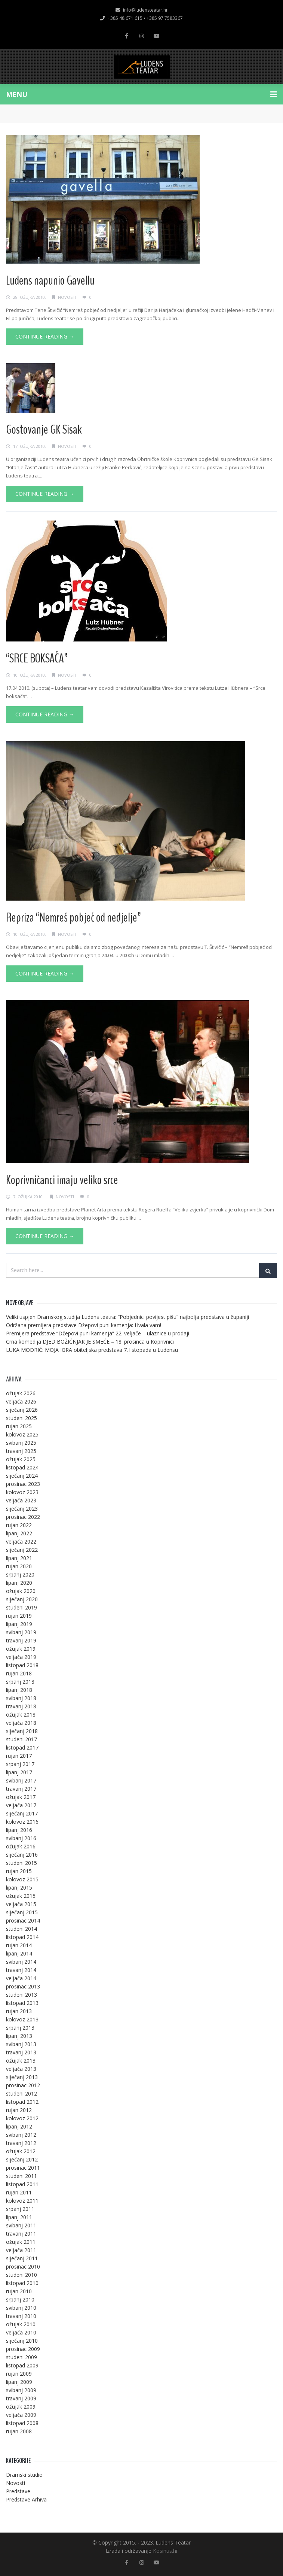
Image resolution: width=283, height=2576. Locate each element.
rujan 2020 (19, 1566)
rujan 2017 (19, 1755)
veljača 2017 (21, 1805)
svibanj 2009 (21, 2390)
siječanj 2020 (22, 1599)
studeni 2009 (21, 2357)
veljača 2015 (21, 1904)
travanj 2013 (21, 2052)
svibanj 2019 (21, 1632)
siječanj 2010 (22, 2340)
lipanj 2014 (19, 1953)
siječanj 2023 (22, 1508)
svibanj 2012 (21, 2134)
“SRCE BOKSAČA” (37, 658)
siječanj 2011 (22, 2258)
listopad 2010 (22, 2283)
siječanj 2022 (22, 1549)
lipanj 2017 (19, 1772)
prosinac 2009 (23, 2348)
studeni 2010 (21, 2274)
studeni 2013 (21, 1994)
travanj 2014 (21, 1969)
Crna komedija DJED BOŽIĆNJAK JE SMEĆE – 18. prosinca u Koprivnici (90, 1341)
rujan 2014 (19, 1945)
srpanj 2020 (20, 1574)
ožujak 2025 (21, 1459)
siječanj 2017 (22, 1813)
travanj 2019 (21, 1640)
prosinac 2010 (23, 2266)
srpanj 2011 (20, 2208)
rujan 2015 (19, 1871)
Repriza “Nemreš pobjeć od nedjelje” (73, 917)
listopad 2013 (22, 2002)
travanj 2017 (21, 1788)
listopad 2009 (22, 2365)
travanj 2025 (21, 1450)
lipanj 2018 (19, 1689)
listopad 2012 (22, 2101)
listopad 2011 (22, 2184)
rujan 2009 (19, 2373)
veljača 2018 (21, 1722)
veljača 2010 (21, 2332)
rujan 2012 (19, 2110)
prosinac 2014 (23, 1920)
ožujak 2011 (21, 2241)
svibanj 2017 (21, 1780)
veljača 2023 (21, 1500)
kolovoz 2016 (22, 1821)
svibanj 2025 (21, 1442)
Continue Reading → (44, 336)
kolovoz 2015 (22, 1879)
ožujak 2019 (21, 1648)
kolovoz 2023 (22, 1492)
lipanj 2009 (19, 2381)
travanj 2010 (21, 2315)
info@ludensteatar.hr (142, 10)
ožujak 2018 (21, 1714)
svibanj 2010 (21, 2307)
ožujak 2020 (21, 1591)
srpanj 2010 (20, 2299)
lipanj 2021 (19, 1558)
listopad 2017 (22, 1747)
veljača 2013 (21, 2068)
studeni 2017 (21, 1739)
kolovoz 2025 (22, 1434)
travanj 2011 (21, 2233)
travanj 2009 (21, 2398)
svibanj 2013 (21, 2044)
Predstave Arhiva (26, 2499)
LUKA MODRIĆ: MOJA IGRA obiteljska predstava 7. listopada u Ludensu (92, 1349)
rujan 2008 (19, 2431)
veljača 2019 (21, 1656)
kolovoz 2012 (22, 2118)
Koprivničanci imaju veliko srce (62, 1180)
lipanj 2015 (19, 1887)
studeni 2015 (21, 1862)
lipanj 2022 (19, 1533)
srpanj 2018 (20, 1681)
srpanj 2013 (20, 2027)
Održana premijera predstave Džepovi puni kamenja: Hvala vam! (83, 1325)
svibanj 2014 (21, 1961)
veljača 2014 (21, 1978)
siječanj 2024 (22, 1475)
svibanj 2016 (21, 1838)
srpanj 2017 (20, 1764)
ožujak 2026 (21, 1393)
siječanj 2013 (22, 2077)
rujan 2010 (19, 2291)
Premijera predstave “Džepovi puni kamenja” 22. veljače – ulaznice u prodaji (97, 1333)
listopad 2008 (22, 2423)
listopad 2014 (22, 1937)
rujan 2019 (19, 1615)
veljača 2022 (21, 1541)
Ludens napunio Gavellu (50, 280)
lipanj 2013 (19, 2035)
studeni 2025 (21, 1417)
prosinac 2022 (23, 1516)
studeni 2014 (21, 1928)
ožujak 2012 (21, 2151)
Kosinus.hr (165, 2550)
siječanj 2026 (22, 1409)
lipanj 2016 (19, 1829)
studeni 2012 (21, 2093)
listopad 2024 (22, 1467)
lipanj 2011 (19, 2217)
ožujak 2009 (21, 2406)
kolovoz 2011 (22, 2200)
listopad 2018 (22, 1665)
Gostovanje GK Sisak (44, 429)
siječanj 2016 (22, 1854)
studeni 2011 (21, 2175)
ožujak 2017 (21, 1796)
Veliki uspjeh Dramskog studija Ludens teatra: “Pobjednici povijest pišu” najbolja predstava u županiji (127, 1316)
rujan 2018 (19, 1673)
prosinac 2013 (23, 1986)
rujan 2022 (19, 1525)
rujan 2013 (19, 2011)
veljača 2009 (21, 2414)
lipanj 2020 (19, 1582)
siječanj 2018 (22, 1731)
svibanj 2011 (21, 2225)
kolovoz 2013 (22, 2019)
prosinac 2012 (23, 2085)
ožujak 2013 (21, 2060)
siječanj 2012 (22, 2159)
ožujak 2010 (21, 2324)
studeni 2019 (21, 1607)
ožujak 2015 (21, 1895)
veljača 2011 (21, 2250)
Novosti (67, 297)
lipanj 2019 (19, 1623)
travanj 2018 (21, 1706)
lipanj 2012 (19, 2126)
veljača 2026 (21, 1401)
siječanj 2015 (22, 1912)
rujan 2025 (19, 1426)
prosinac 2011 (23, 2167)
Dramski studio (24, 2474)
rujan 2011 (19, 2192)
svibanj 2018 (21, 1698)
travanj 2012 (21, 2142)
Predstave (18, 2491)
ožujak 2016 (21, 1846)
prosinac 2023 (23, 1483)
